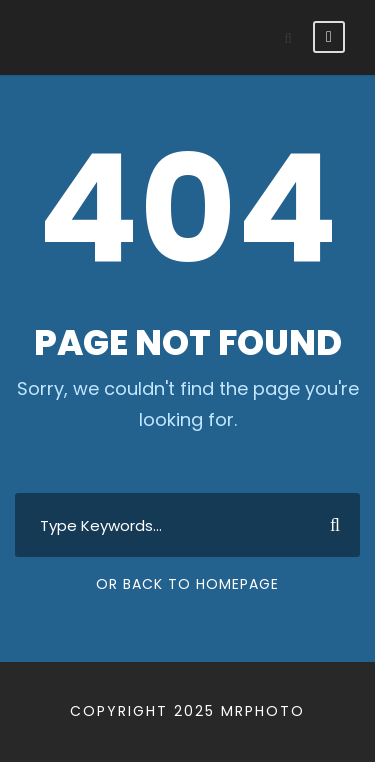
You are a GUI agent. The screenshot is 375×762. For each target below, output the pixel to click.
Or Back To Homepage (187, 584)
